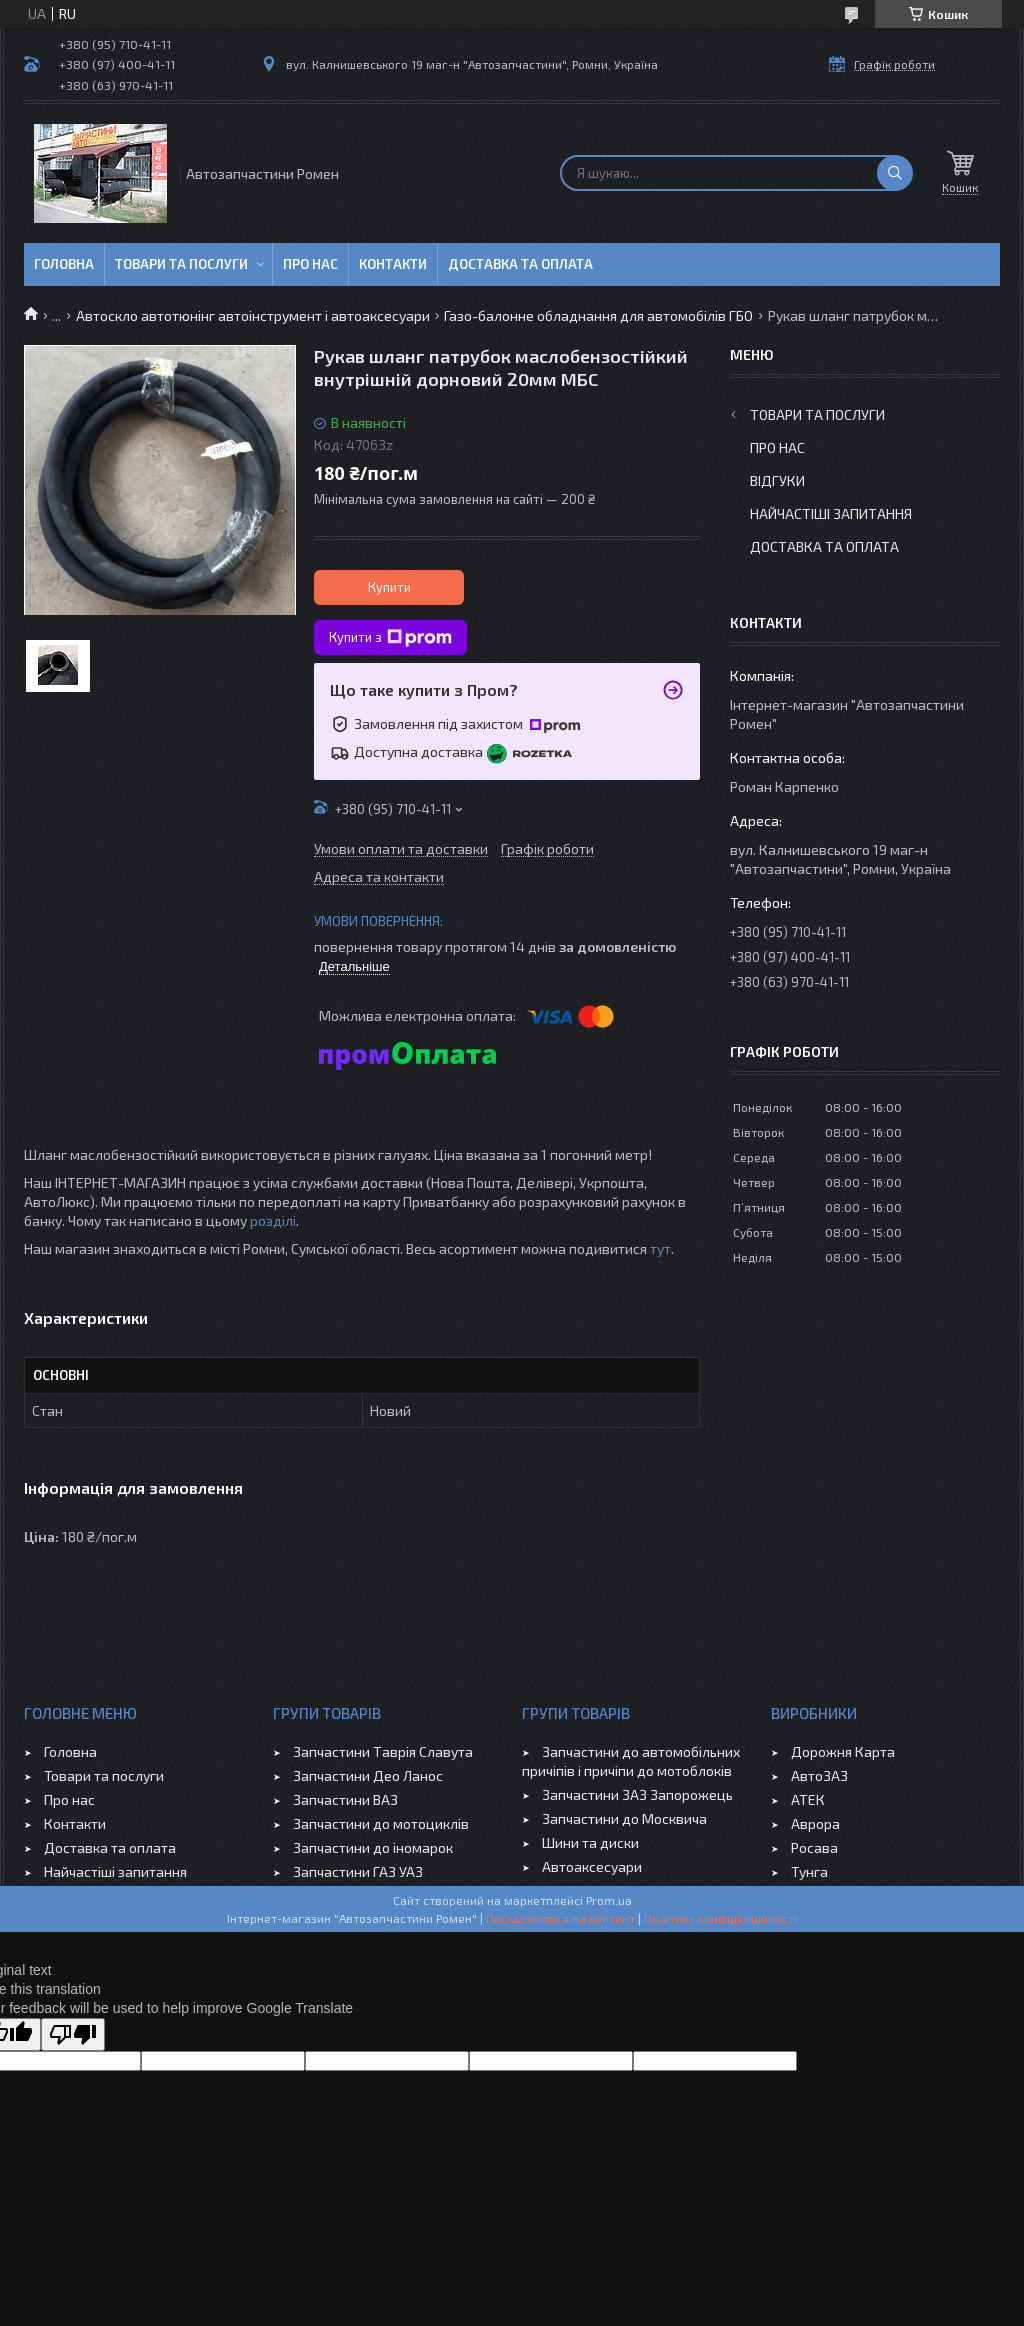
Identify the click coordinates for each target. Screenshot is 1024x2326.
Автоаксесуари (592, 1866)
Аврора (815, 1823)
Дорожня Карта (843, 1751)
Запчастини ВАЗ (345, 1799)
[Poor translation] (73, 2034)
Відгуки (777, 480)
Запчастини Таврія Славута (383, 1751)
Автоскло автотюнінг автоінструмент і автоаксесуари (253, 315)
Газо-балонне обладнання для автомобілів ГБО (598, 315)
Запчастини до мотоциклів (381, 1823)
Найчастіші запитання (831, 513)
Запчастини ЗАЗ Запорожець (637, 1794)
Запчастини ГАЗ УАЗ (358, 1871)
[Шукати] (895, 173)
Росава (814, 1847)
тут (660, 1248)
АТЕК (808, 1799)
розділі (273, 1220)
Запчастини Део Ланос (368, 1775)
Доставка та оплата (520, 264)
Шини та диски (590, 1842)
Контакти (393, 264)
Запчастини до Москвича (624, 1818)
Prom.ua (609, 1900)
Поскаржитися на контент (560, 1918)
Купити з (390, 638)
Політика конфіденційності (720, 1918)
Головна (64, 264)
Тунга (809, 1871)
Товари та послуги (181, 264)
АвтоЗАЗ (819, 1775)
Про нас (310, 264)
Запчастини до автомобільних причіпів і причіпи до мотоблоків (631, 1761)
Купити (389, 587)
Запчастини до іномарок (373, 1847)
